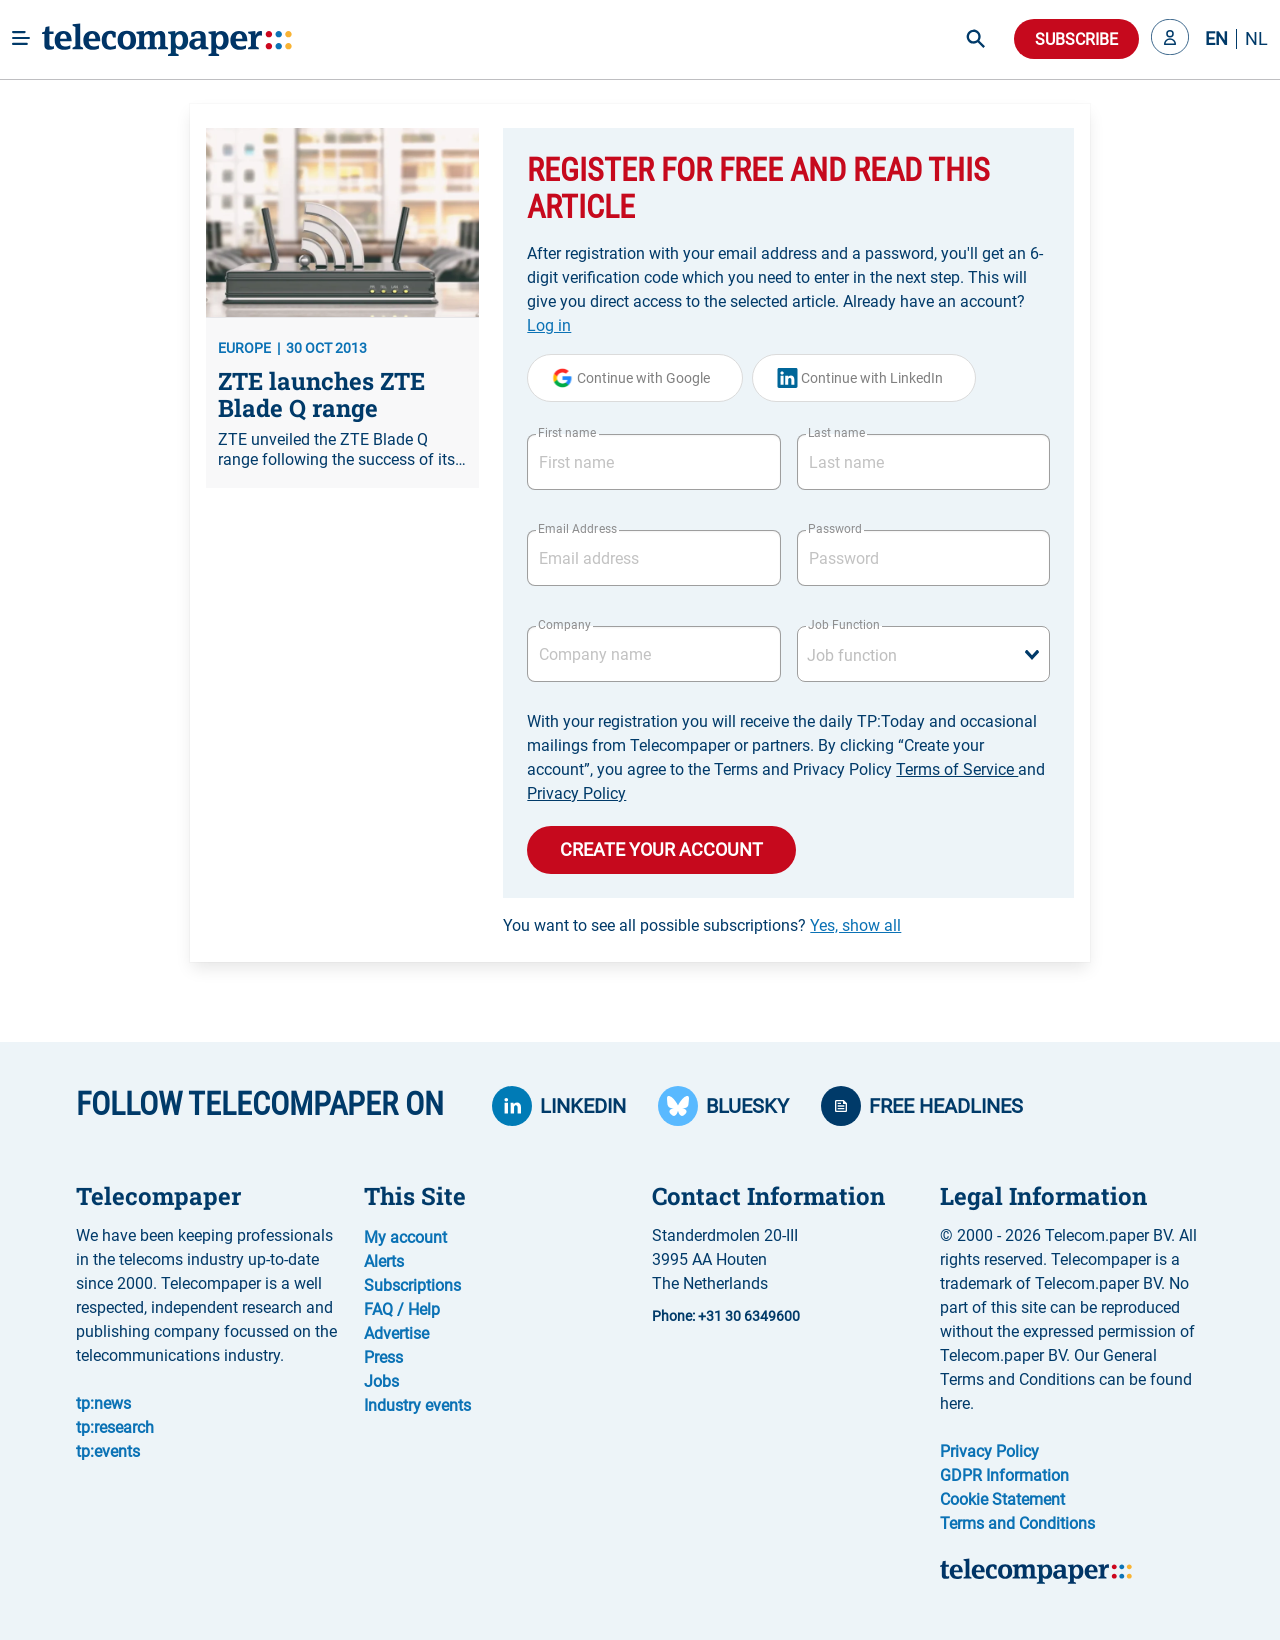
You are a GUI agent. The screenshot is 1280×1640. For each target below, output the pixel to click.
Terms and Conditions (1017, 1523)
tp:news (103, 1403)
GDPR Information (1004, 1475)
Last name (836, 433)
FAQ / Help (402, 1309)
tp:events (108, 1451)
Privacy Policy (576, 793)
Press (383, 1357)
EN (1216, 39)
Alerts (384, 1261)
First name (567, 433)
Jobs (381, 1381)
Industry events (417, 1405)
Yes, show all (855, 925)
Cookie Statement (1002, 1499)
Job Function (844, 625)
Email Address (577, 529)
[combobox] (923, 654)
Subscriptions (412, 1285)
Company (564, 625)
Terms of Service (957, 769)
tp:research (115, 1427)
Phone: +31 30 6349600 (726, 1316)
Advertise (396, 1333)
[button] (1170, 39)
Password (835, 529)
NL (1256, 39)
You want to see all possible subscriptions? (702, 925)
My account (405, 1237)
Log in (549, 325)
